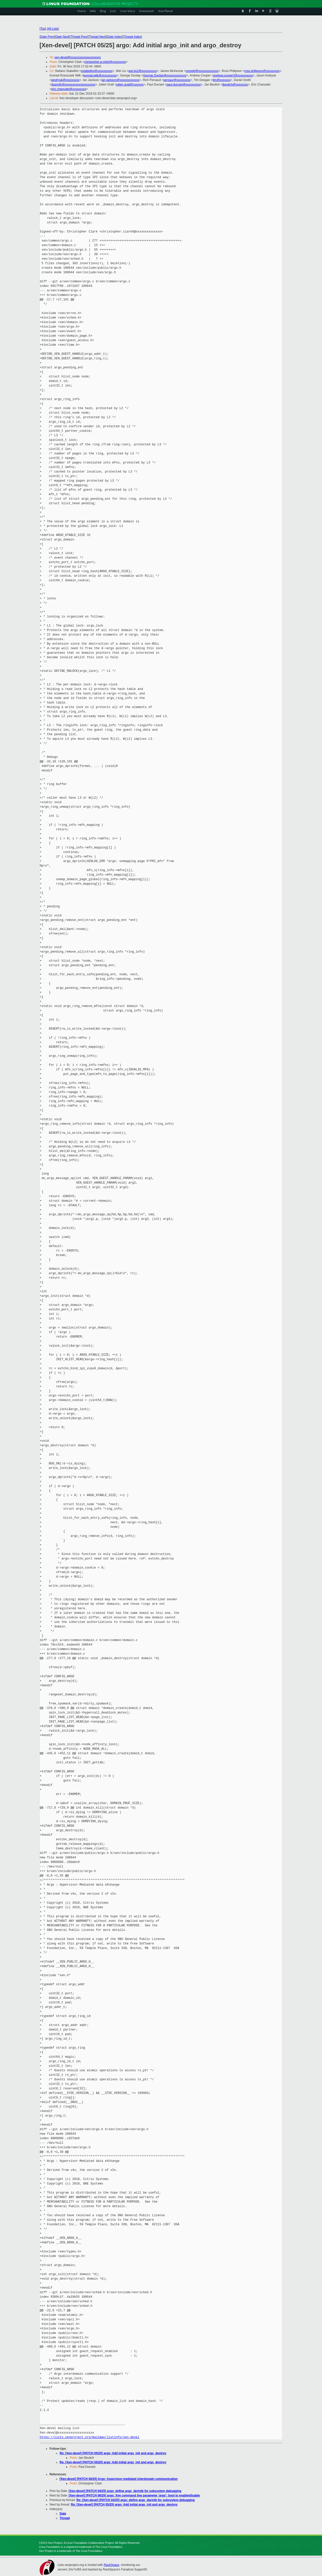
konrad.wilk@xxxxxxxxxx (99, 75)
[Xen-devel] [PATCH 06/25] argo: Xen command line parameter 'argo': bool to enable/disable (134, 2495)
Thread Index (132, 36)
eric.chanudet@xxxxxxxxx (68, 89)
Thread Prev (78, 36)
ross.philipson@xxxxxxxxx (261, 71)
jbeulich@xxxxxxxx (235, 84)
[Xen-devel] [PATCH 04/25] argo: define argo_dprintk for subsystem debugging (125, 2491)
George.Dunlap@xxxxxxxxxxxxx (164, 75)
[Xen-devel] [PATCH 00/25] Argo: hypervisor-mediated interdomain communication (119, 2479)
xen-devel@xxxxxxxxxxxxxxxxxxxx (78, 57)
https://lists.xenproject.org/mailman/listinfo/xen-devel (89, 2437)
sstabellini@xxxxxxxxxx (96, 71)
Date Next (62, 36)
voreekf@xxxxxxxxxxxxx (202, 71)
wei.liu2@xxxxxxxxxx (143, 71)
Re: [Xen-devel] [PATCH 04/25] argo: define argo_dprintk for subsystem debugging (135, 2500)
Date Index (114, 36)
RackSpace (111, 2565)
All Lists (53, 28)
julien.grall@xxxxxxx (129, 84)
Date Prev (47, 36)
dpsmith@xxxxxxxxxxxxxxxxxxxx (73, 84)
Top (42, 28)
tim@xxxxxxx (221, 80)
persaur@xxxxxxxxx (177, 80)
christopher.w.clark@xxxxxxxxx (105, 62)
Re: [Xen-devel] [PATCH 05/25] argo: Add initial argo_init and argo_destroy (113, 2453)
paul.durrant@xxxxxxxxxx (184, 84)
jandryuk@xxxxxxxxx (65, 80)
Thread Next (97, 36)
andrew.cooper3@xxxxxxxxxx (233, 75)
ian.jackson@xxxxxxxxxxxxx (120, 80)
